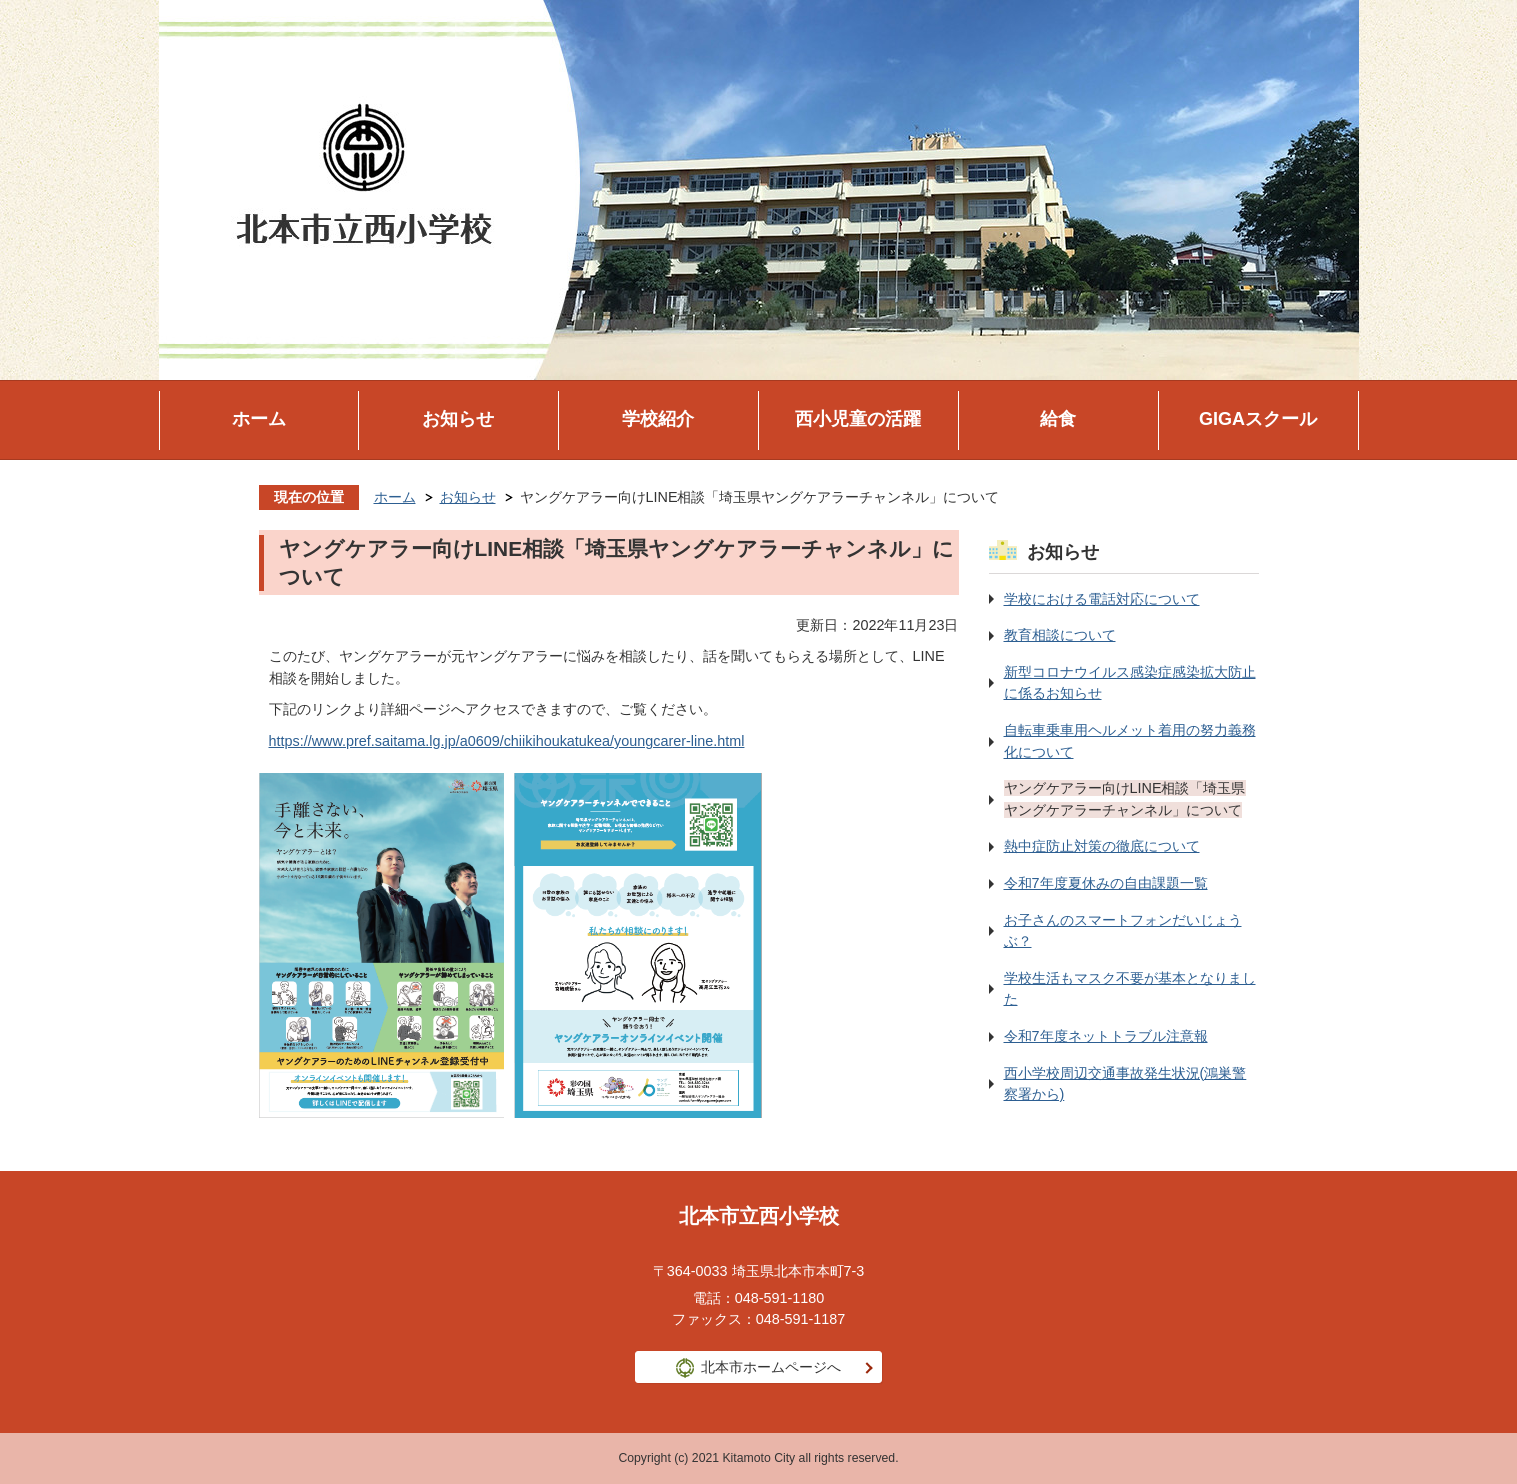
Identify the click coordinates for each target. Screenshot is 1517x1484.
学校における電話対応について (1102, 599)
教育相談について (1060, 635)
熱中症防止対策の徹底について (1102, 846)
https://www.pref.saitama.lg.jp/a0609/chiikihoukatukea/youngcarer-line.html (507, 741)
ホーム (259, 419)
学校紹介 (658, 419)
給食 (1058, 419)
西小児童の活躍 (858, 419)
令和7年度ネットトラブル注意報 (1106, 1036)
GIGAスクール (1258, 419)
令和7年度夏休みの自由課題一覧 (1106, 883)
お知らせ (458, 419)
